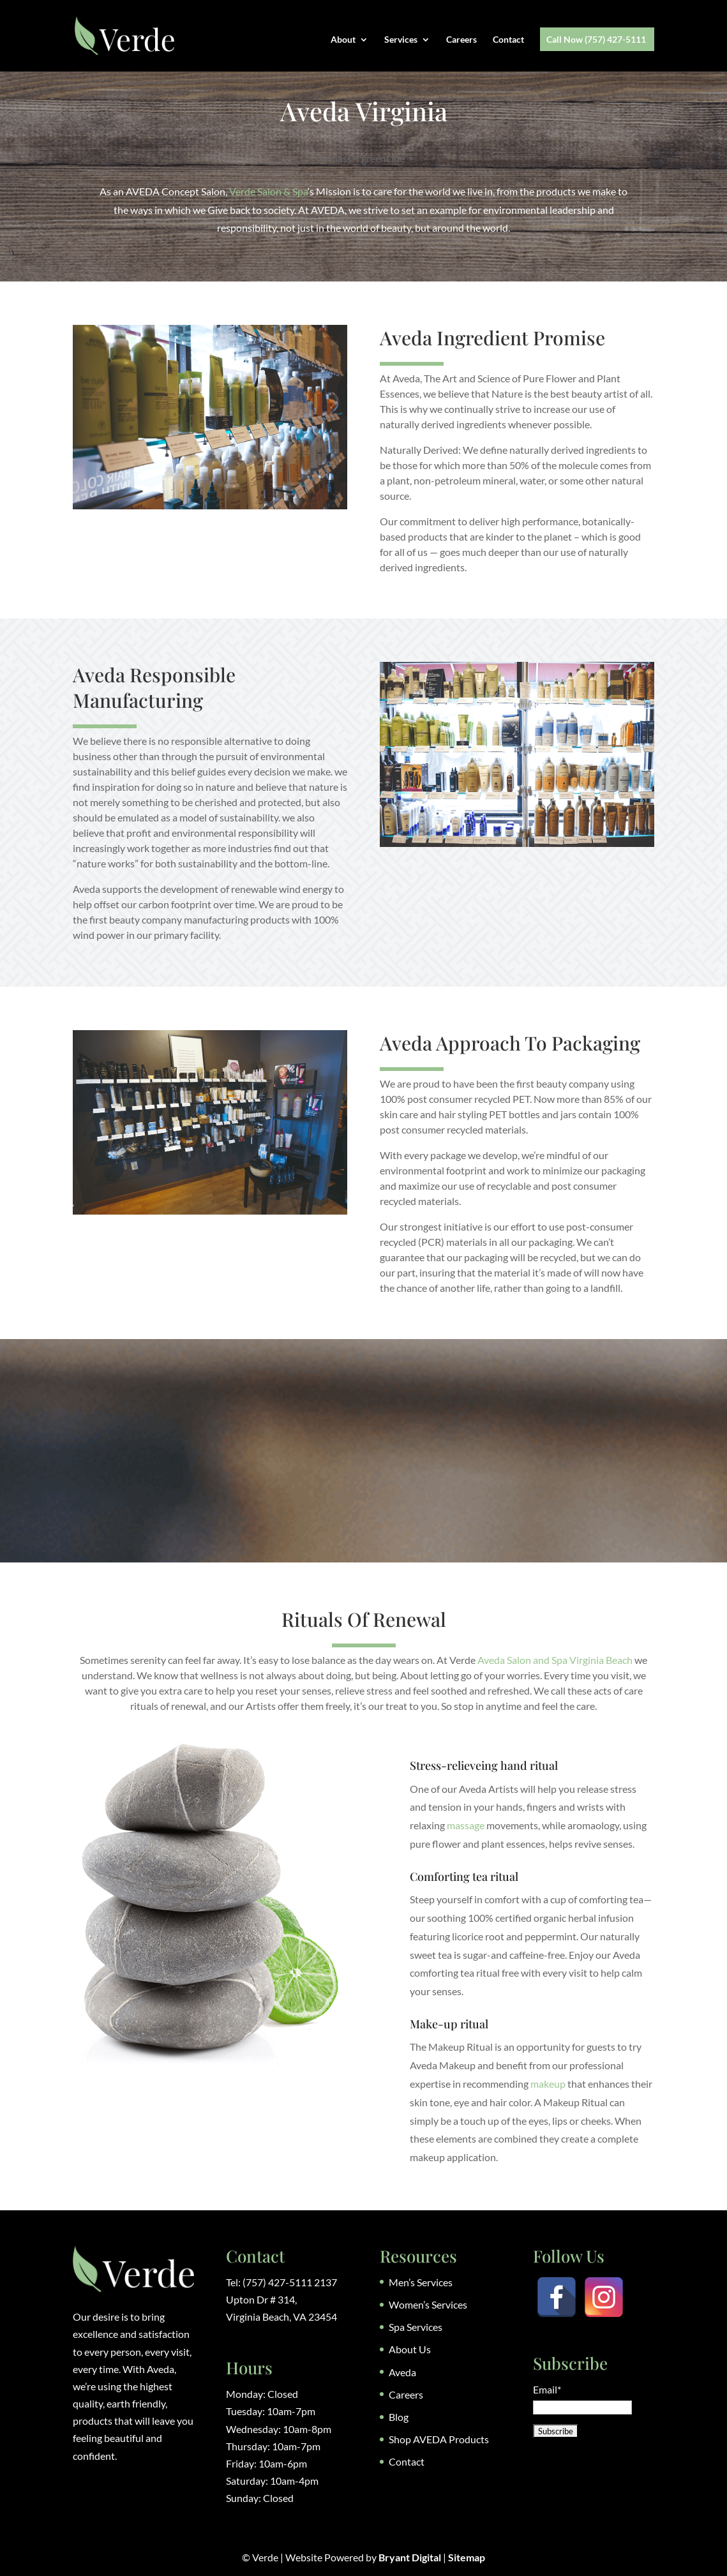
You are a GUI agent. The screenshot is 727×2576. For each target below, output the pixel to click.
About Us (410, 2349)
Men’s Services (421, 2282)
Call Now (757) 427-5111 (596, 40)
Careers (461, 40)
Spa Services (415, 2327)
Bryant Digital (409, 2557)
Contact (508, 40)
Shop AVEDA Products (439, 2439)
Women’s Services (428, 2304)
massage (465, 1825)
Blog (398, 2417)
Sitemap (466, 2557)
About (343, 40)
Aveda (402, 2372)
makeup (548, 2084)
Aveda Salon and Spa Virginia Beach (555, 1660)
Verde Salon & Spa (268, 191)
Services (400, 40)
